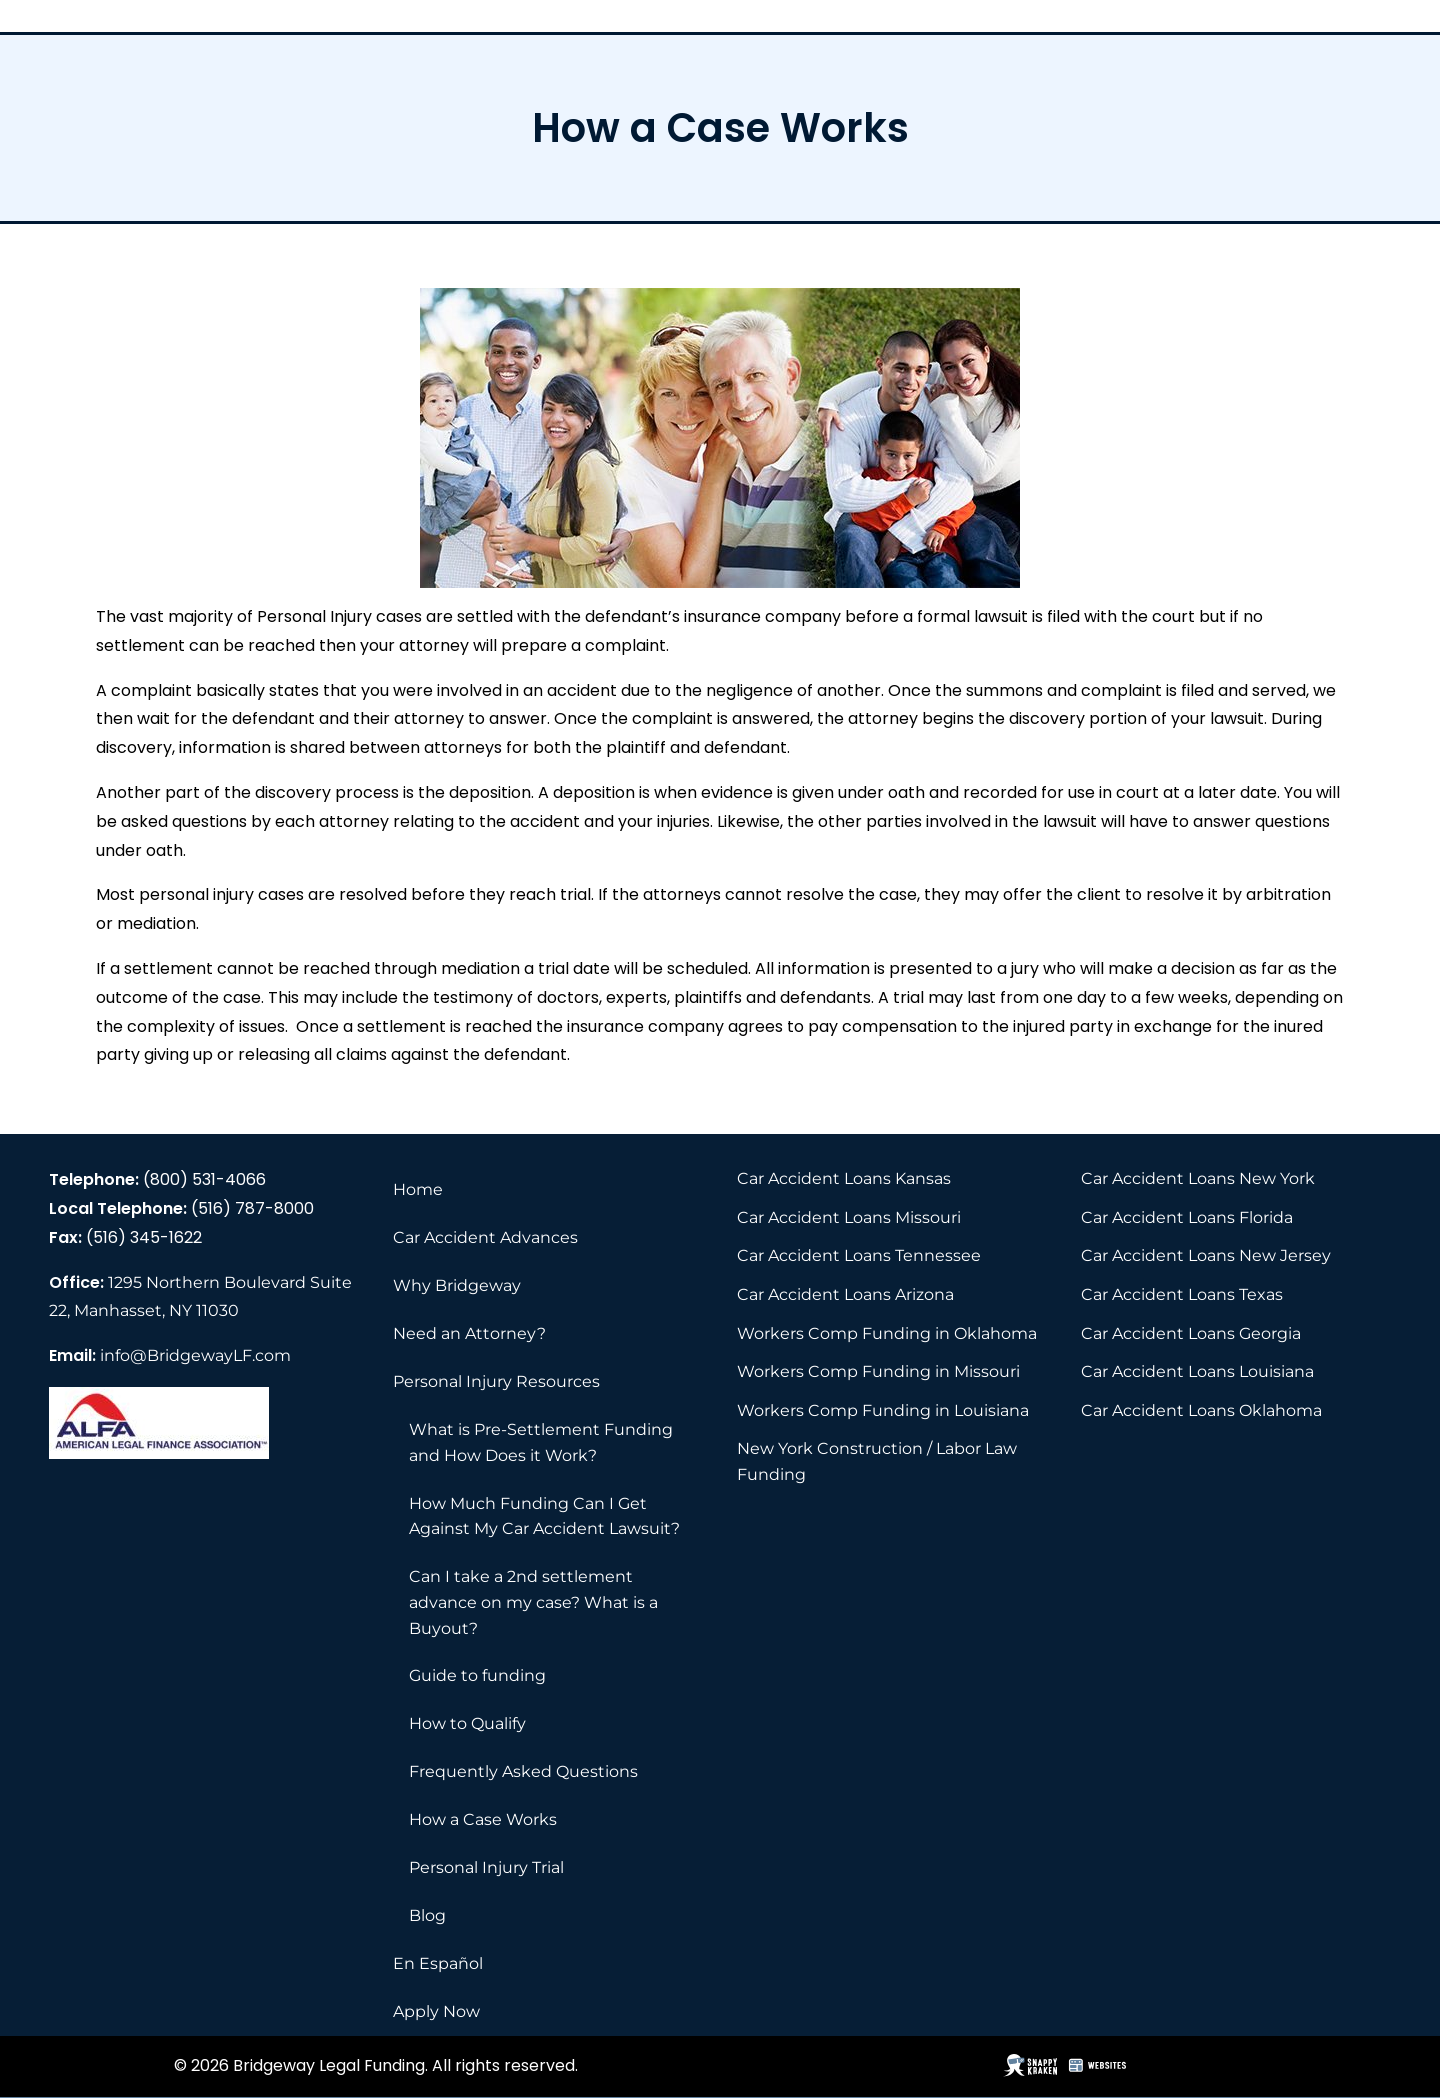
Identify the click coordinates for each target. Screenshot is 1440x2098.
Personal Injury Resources (496, 1381)
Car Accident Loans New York (1198, 1178)
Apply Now (436, 2011)
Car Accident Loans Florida (1187, 1217)
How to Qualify (467, 1723)
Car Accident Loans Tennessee (859, 1255)
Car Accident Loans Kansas (844, 1178)
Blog (427, 1915)
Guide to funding (477, 1675)
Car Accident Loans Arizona (845, 1294)
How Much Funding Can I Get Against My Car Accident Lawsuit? (544, 1516)
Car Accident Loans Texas (1182, 1294)
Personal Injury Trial (486, 1867)
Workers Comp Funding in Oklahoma (887, 1333)
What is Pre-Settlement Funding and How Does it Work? (541, 1442)
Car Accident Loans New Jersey (1206, 1255)
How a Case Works (483, 1819)
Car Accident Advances (485, 1237)
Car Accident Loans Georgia (1191, 1333)
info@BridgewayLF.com (195, 1355)
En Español (438, 1963)
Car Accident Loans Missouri (849, 1217)
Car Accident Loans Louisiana (1197, 1371)
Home (418, 1189)
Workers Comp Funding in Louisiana (883, 1410)
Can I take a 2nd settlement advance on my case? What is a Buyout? (533, 1602)
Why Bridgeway (457, 1285)
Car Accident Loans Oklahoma (1201, 1410)
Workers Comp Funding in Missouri (878, 1371)
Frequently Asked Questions (523, 1771)
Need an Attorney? (469, 1333)
